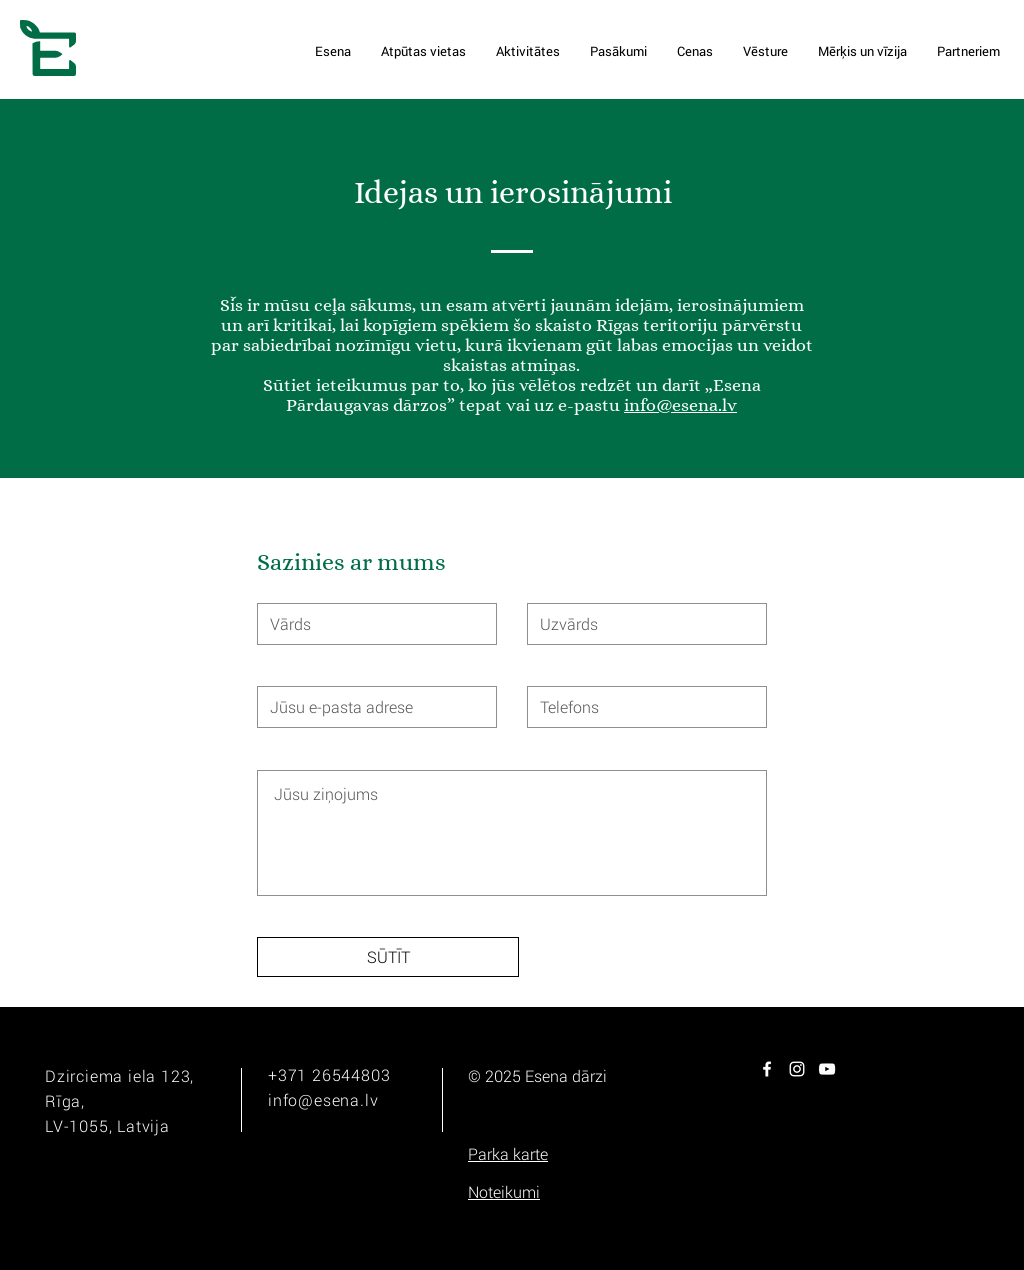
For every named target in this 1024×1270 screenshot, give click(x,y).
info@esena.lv (680, 405)
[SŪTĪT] (388, 957)
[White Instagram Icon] (797, 1069)
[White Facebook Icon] (767, 1069)
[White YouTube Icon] (827, 1069)
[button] (508, 1154)
